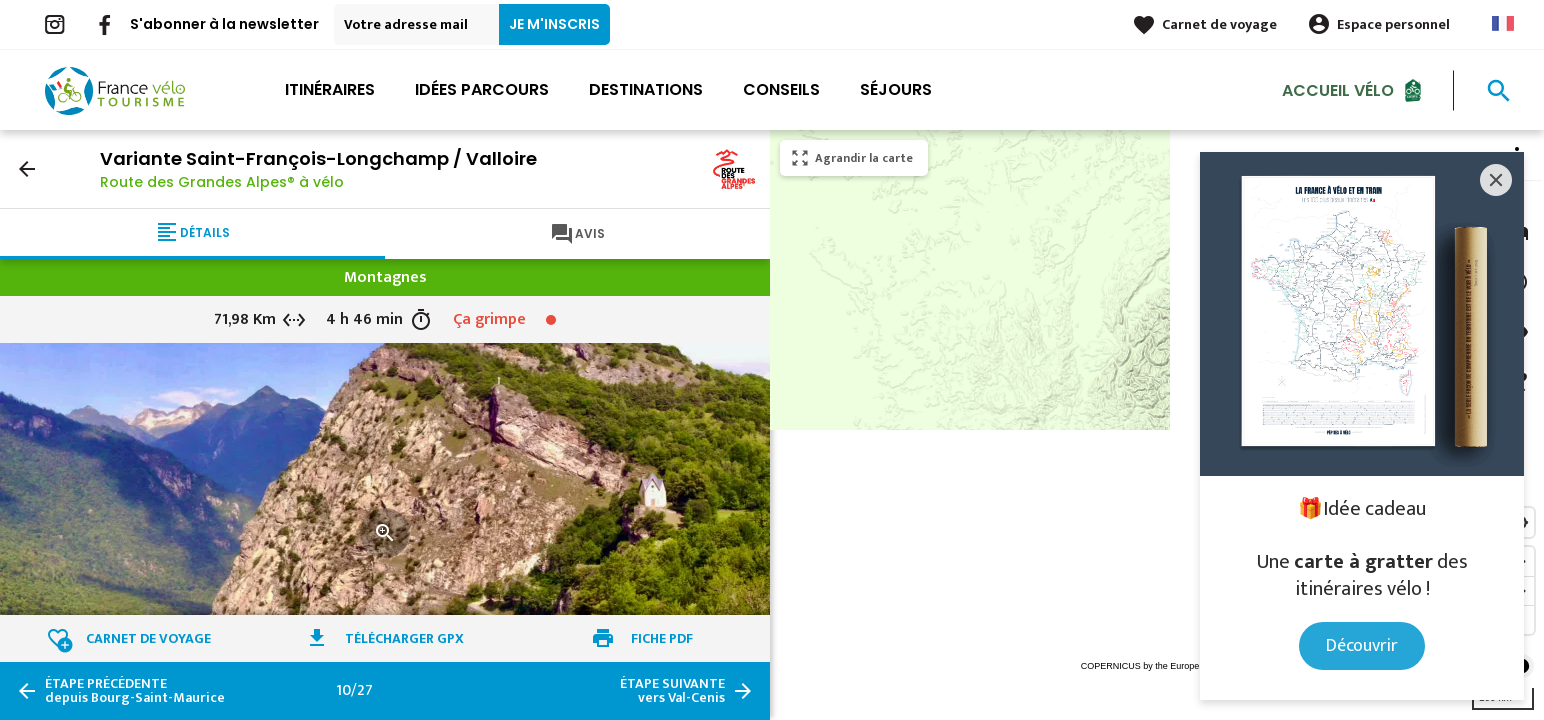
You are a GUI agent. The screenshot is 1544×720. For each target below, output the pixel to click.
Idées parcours (482, 89)
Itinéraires (330, 89)
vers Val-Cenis (672, 691)
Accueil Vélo (1338, 89)
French (1503, 23)
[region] (1157, 425)
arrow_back (27, 169)
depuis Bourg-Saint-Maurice (135, 691)
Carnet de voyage (1219, 24)
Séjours (896, 89)
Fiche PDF (662, 638)
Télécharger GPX (404, 638)
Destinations (646, 89)
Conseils (781, 89)
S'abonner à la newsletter (224, 24)
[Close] (1496, 180)
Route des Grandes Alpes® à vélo (222, 182)
